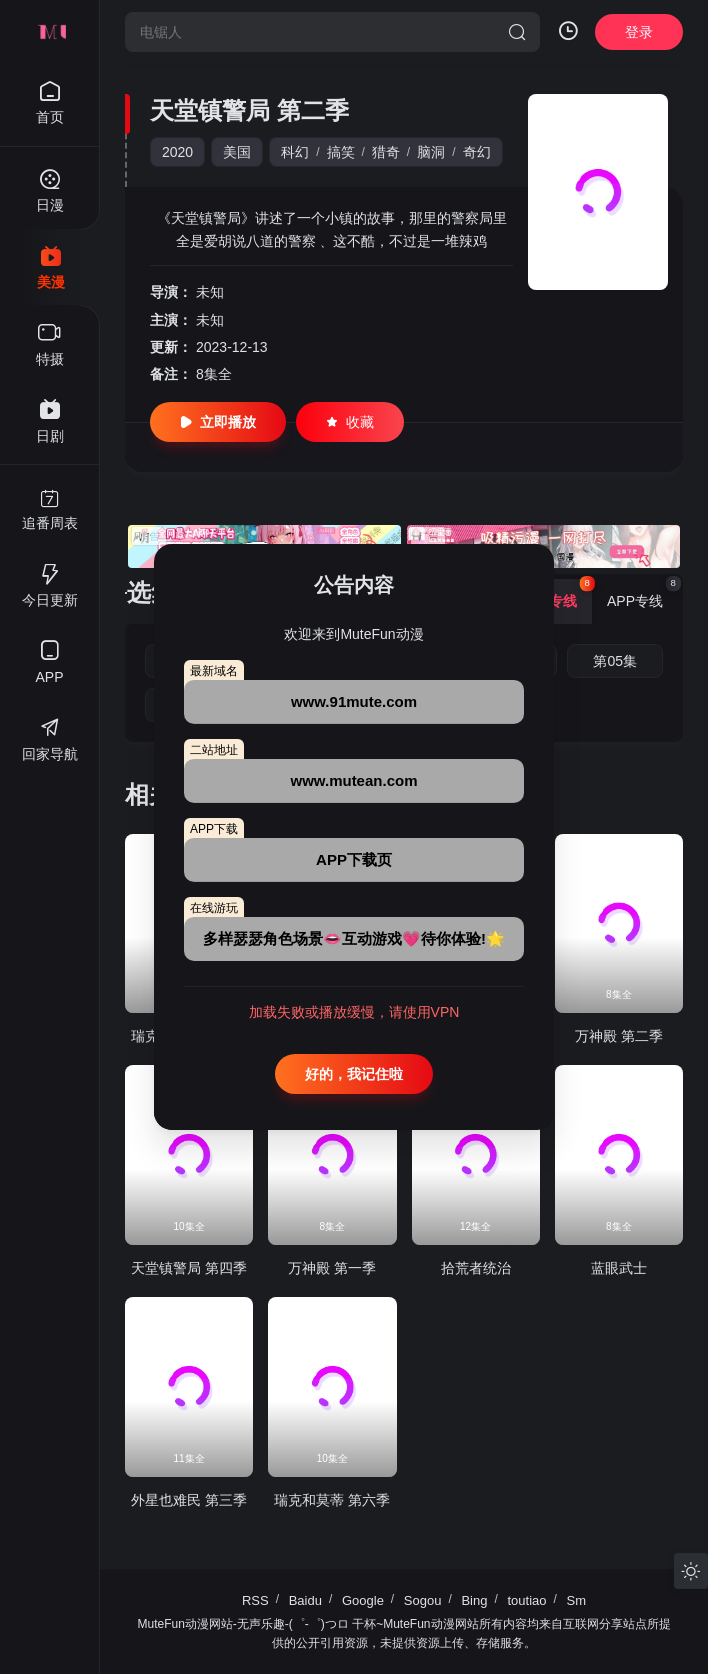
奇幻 (477, 152)
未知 (210, 292)
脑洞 (431, 152)
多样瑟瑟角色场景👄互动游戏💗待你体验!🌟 (354, 938)
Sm (577, 1600)
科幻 (295, 152)
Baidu (305, 1600)
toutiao (526, 1600)
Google (363, 1600)
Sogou (423, 1600)
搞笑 (341, 152)
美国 (237, 152)
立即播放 (218, 422)
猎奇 (386, 152)
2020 (177, 152)
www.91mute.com (354, 701)
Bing (474, 1600)
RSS (255, 1600)
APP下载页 (354, 859)
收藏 (350, 422)
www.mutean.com (354, 780)
